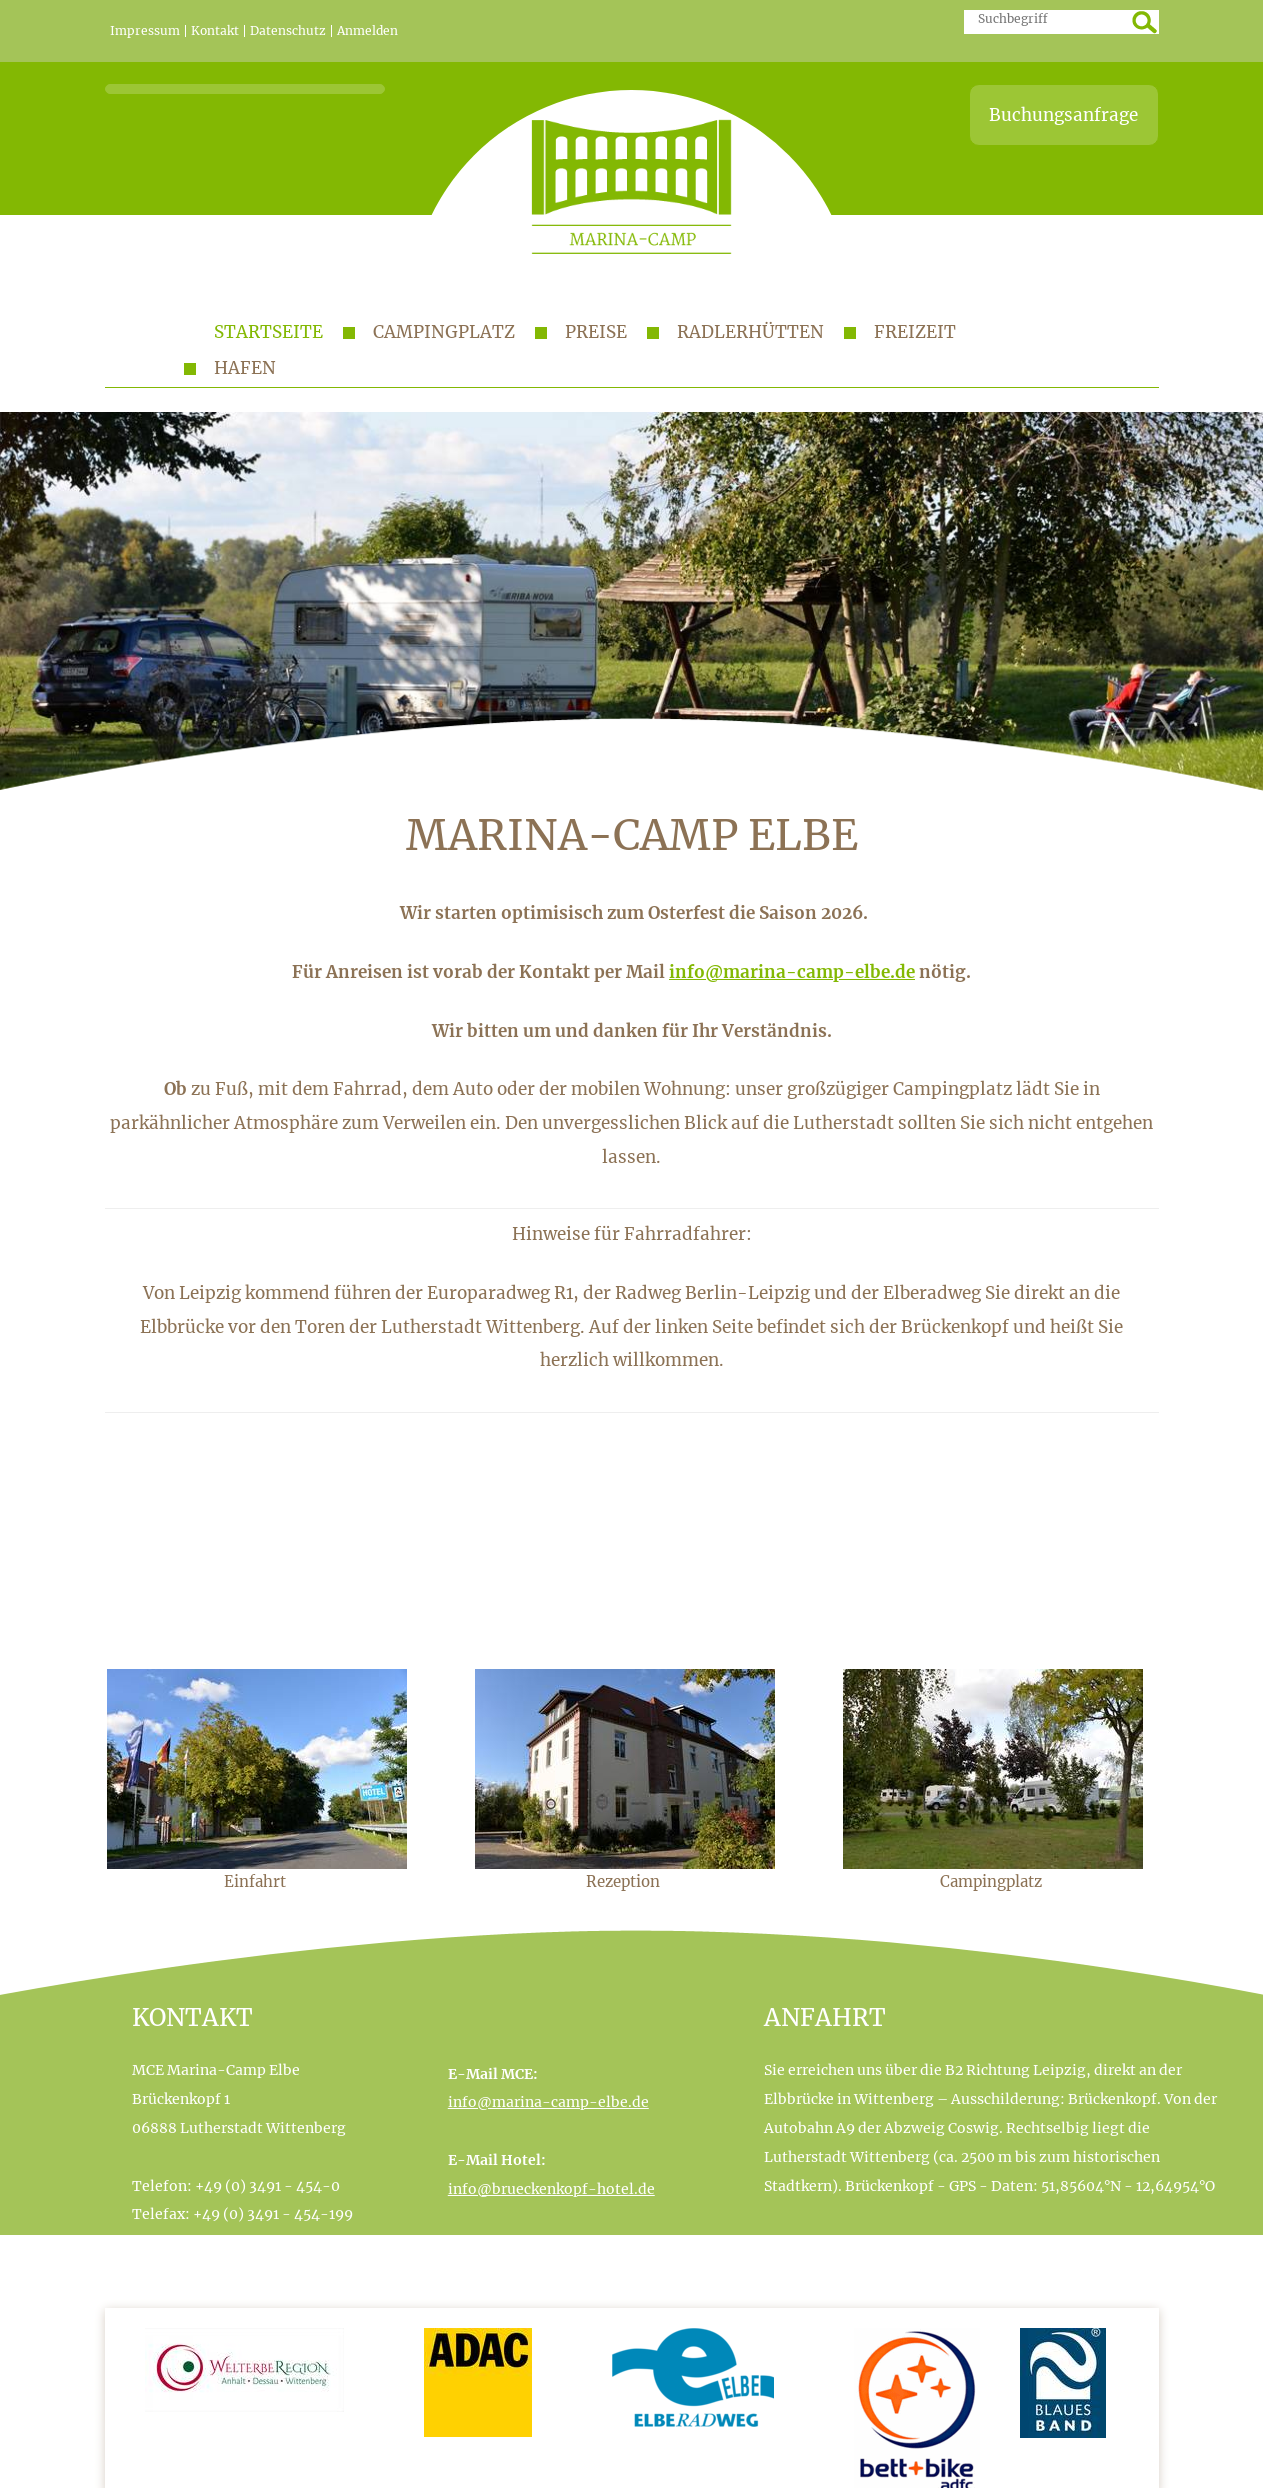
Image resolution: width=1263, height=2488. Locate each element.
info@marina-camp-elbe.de (792, 972)
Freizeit (915, 332)
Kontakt (215, 31)
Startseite (268, 332)
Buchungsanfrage (1063, 115)
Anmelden (367, 31)
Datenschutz (288, 31)
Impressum (145, 31)
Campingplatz (444, 332)
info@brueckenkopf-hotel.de (551, 2189)
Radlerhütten (750, 332)
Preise (596, 332)
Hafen (245, 368)
